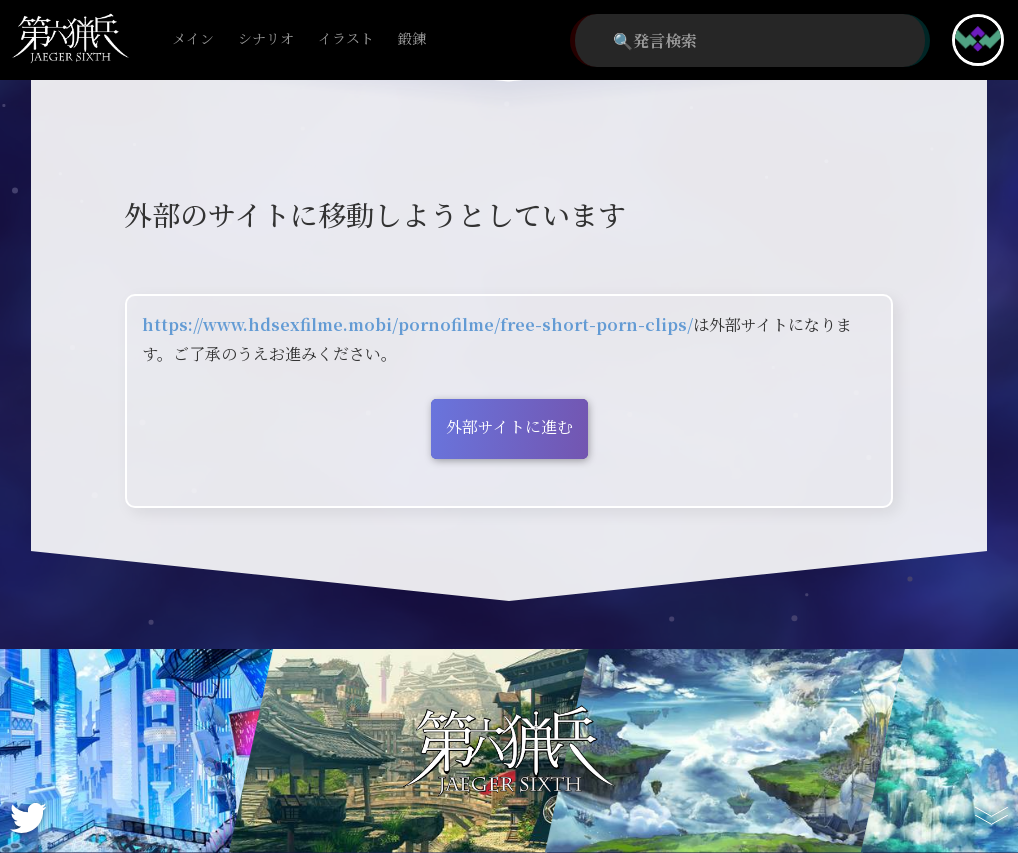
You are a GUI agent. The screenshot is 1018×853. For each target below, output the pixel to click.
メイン (193, 39)
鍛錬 (412, 39)
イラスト (346, 39)
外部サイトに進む (509, 426)
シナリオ (266, 39)
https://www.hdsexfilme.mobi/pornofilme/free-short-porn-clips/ (417, 324)
